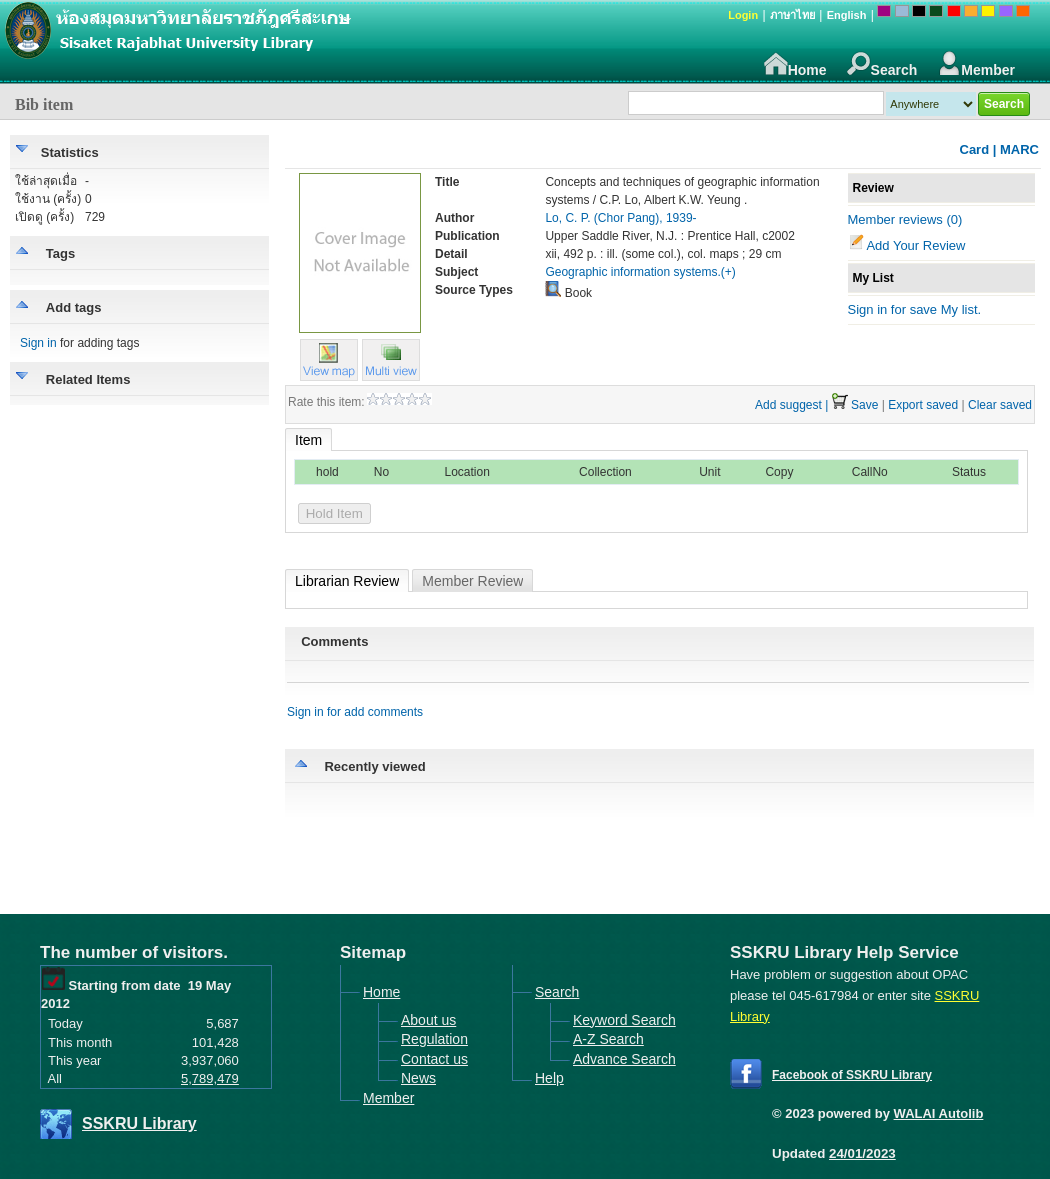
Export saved (923, 405)
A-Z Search (608, 1039)
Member (976, 64)
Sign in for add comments (355, 712)
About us (428, 1020)
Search (882, 64)
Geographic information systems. (632, 272)
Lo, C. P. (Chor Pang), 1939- (620, 218)
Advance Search (624, 1059)
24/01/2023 (862, 1153)
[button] (391, 376)
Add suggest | (791, 405)
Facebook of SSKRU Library (852, 1075)
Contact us (434, 1059)
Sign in (38, 343)
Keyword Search (624, 1020)
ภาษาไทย (792, 15)
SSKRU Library (139, 1123)
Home (795, 64)
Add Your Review (915, 245)
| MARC (1016, 149)
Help (549, 1078)
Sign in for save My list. (915, 309)
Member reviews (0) (905, 219)
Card (975, 149)
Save (864, 405)
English (847, 15)
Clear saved (1000, 405)
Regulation (434, 1039)
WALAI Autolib (939, 1113)
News (418, 1078)
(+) (728, 272)
